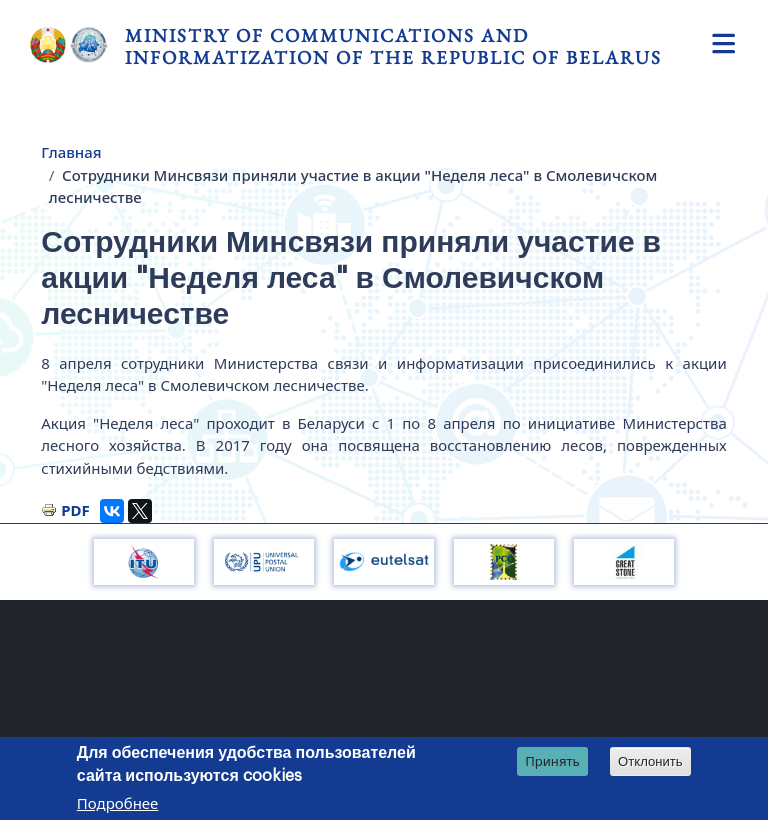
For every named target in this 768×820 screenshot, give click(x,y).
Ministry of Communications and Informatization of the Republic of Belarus (393, 46)
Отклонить (650, 761)
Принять (552, 761)
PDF (75, 510)
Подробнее (118, 803)
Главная (71, 152)
